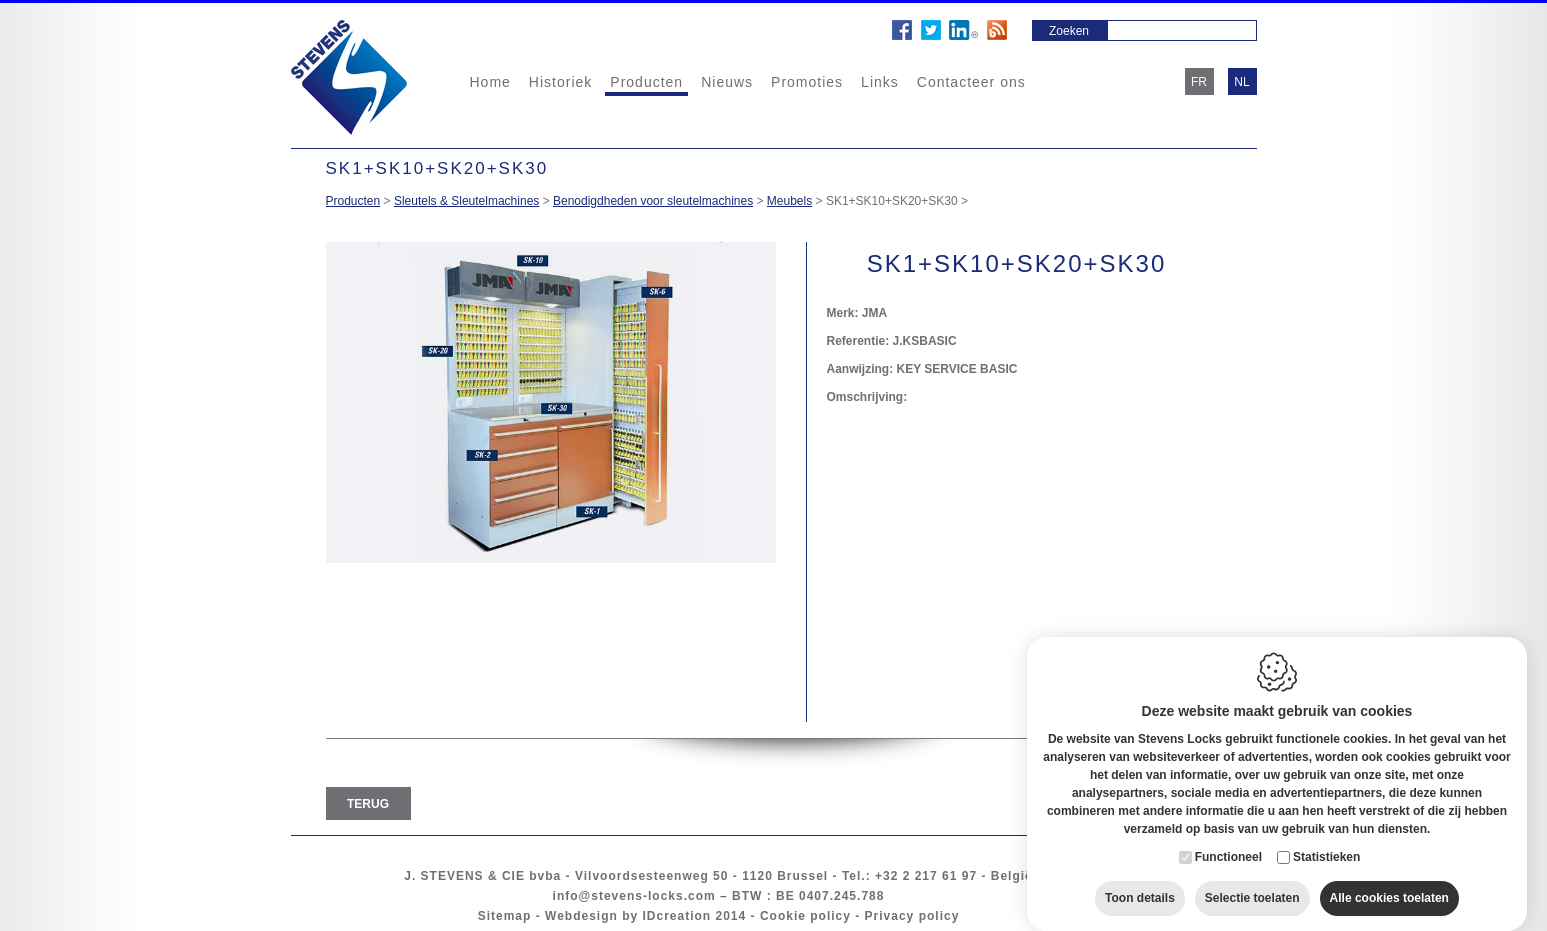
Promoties (807, 82)
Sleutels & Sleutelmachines (466, 201)
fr (1199, 82)
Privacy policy (912, 916)
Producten (646, 82)
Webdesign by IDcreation (628, 916)
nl (1241, 82)
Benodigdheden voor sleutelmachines (653, 201)
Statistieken (1326, 837)
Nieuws (727, 82)
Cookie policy (805, 916)
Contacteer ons (971, 82)
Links (880, 82)
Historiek (560, 82)
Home (490, 82)
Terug (368, 804)
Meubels (789, 201)
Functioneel (1228, 837)
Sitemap (505, 916)
